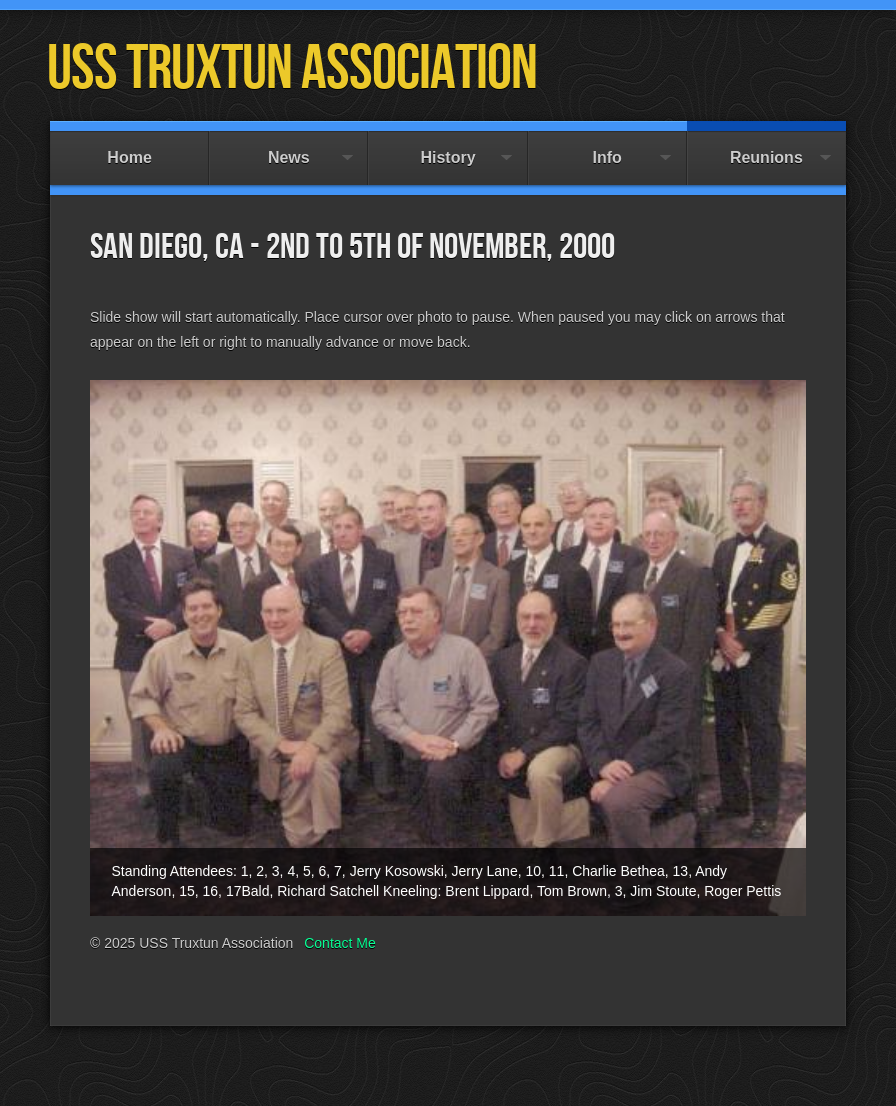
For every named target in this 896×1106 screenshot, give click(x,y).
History (447, 148)
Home (129, 148)
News (288, 148)
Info (607, 148)
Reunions (766, 148)
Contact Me (340, 943)
